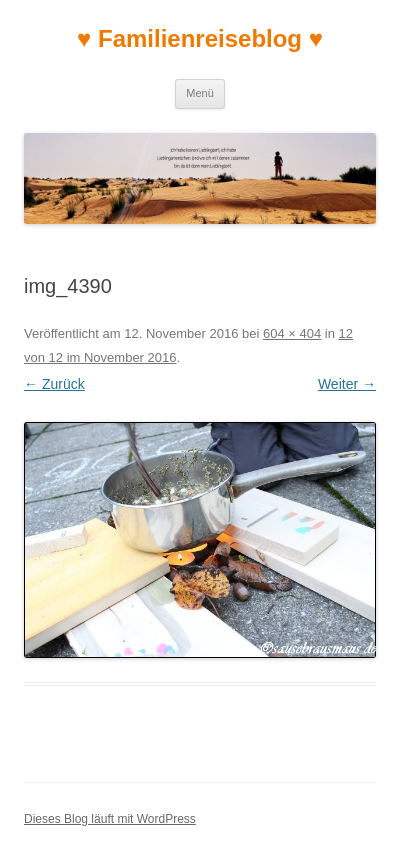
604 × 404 (292, 333)
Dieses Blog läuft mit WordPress (110, 819)
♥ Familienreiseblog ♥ (200, 38)
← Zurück (54, 384)
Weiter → (347, 384)
